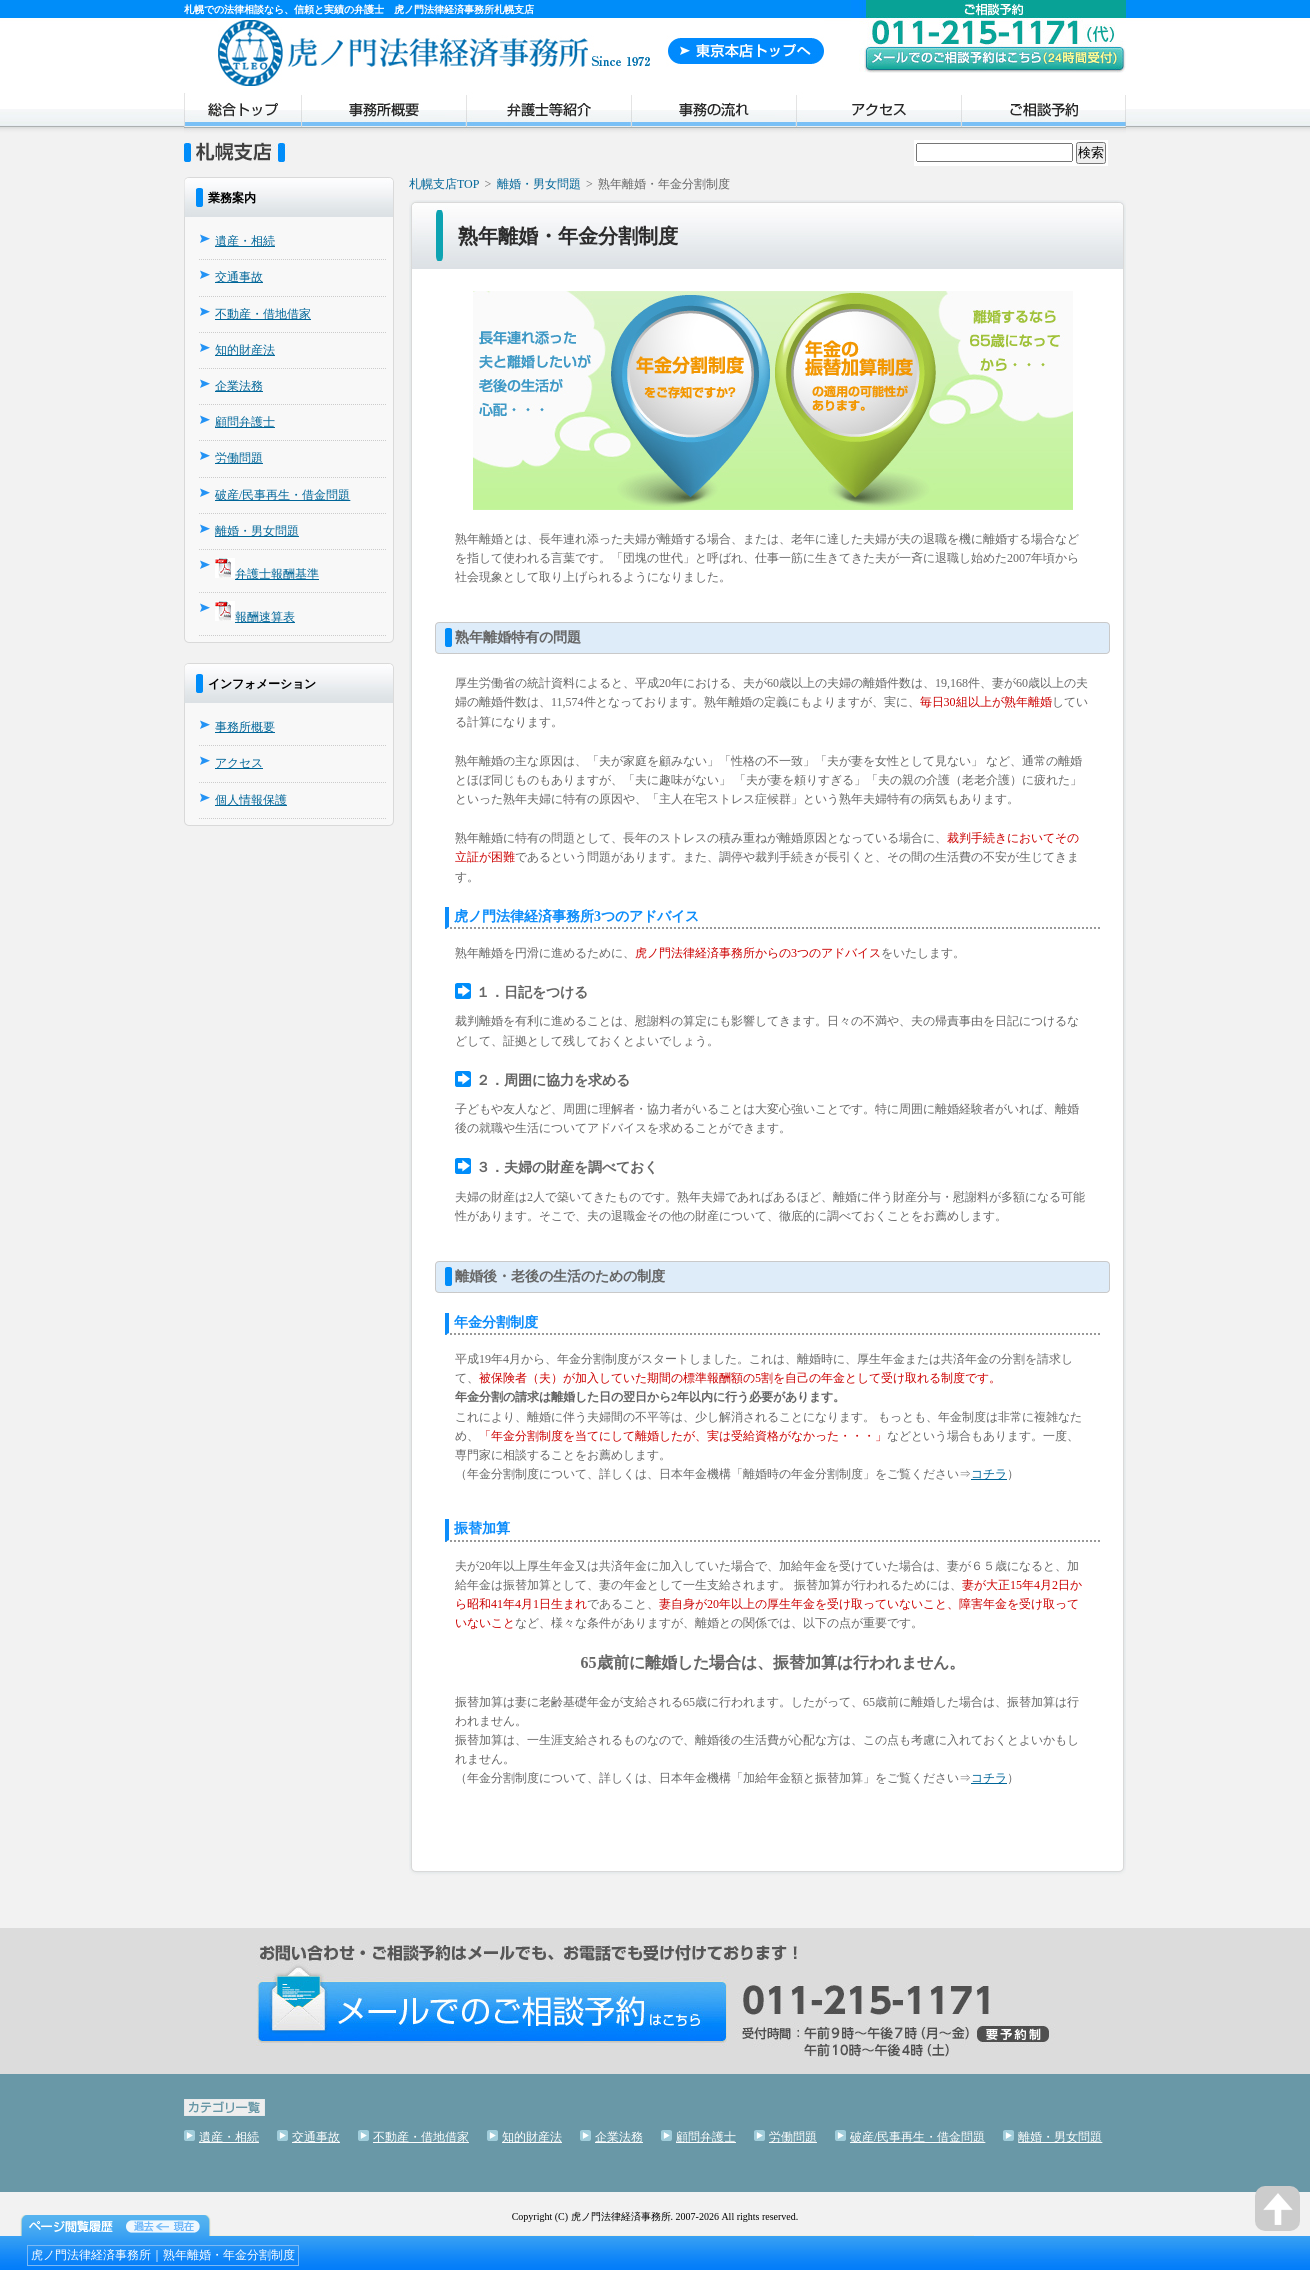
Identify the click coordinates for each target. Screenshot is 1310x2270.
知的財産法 (245, 350)
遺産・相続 (245, 241)
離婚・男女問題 (257, 531)
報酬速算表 (265, 617)
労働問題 (239, 458)
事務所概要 (383, 113)
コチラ (989, 1474)
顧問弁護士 (245, 422)
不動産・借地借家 (263, 314)
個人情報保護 (251, 800)
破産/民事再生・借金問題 (282, 495)
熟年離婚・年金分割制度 (568, 236)
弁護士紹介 (548, 113)
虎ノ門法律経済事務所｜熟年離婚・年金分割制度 (163, 2255)
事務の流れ (713, 113)
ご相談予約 (1043, 113)
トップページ (242, 113)
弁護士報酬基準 (277, 574)
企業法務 (239, 386)
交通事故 (239, 277)
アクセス (878, 113)
